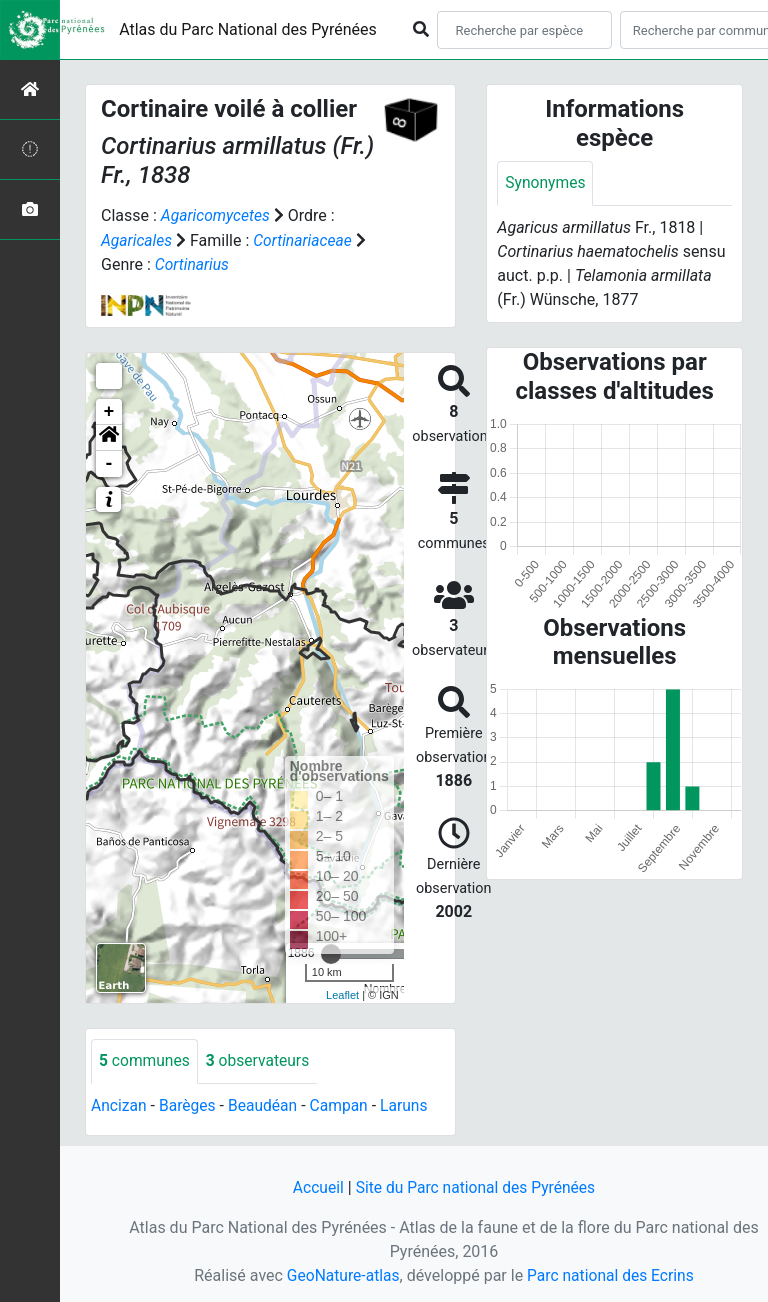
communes (145, 1059)
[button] (109, 436)
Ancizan (119, 1104)
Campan (344, 1104)
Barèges (189, 1104)
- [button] (109, 462)
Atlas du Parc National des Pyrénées (248, 29)
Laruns (410, 1104)
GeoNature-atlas (341, 1273)
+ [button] (109, 410)
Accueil (315, 1185)
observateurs (261, 1059)
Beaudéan (266, 1104)
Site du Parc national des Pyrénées (476, 1185)
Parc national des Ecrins (611, 1273)
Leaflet (342, 993)
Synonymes (546, 183)
